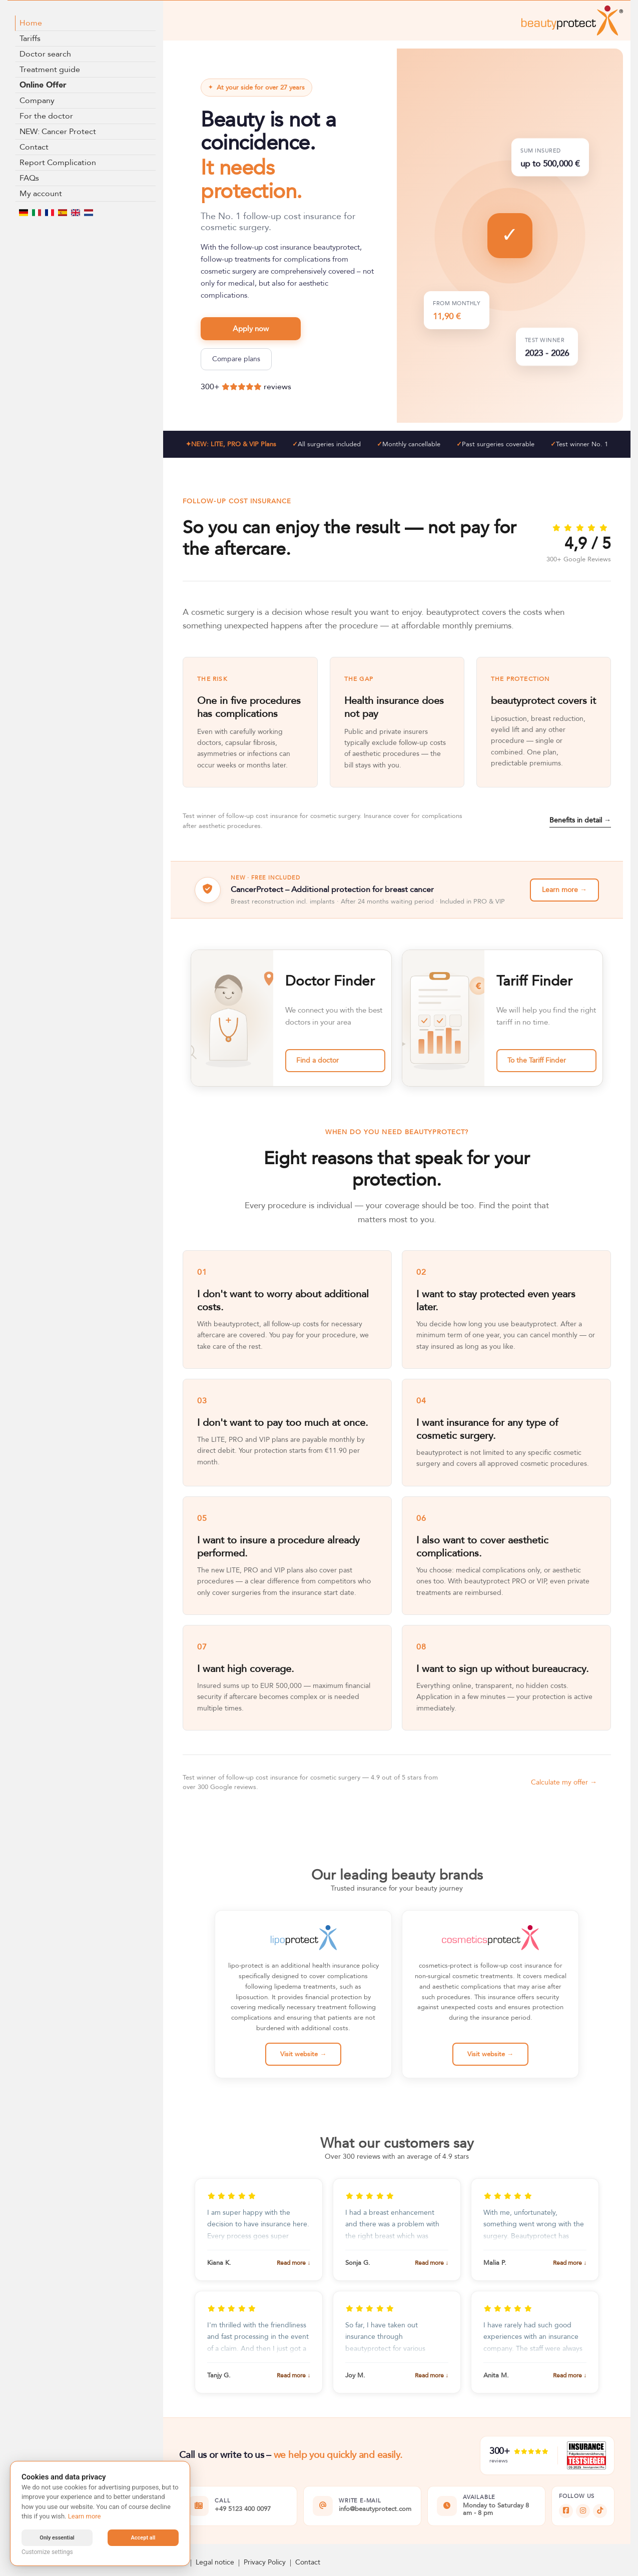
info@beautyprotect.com (375, 2509)
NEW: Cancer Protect (58, 131)
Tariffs (30, 38)
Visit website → (303, 2054)
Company (37, 100)
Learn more (84, 2516)
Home (31, 23)
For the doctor (46, 116)
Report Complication (58, 162)
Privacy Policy (265, 2562)
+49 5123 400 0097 (243, 2509)
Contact (34, 147)
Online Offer (43, 85)
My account (41, 193)
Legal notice (215, 2562)
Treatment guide (50, 69)
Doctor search (45, 54)
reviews (277, 386)
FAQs (29, 178)
